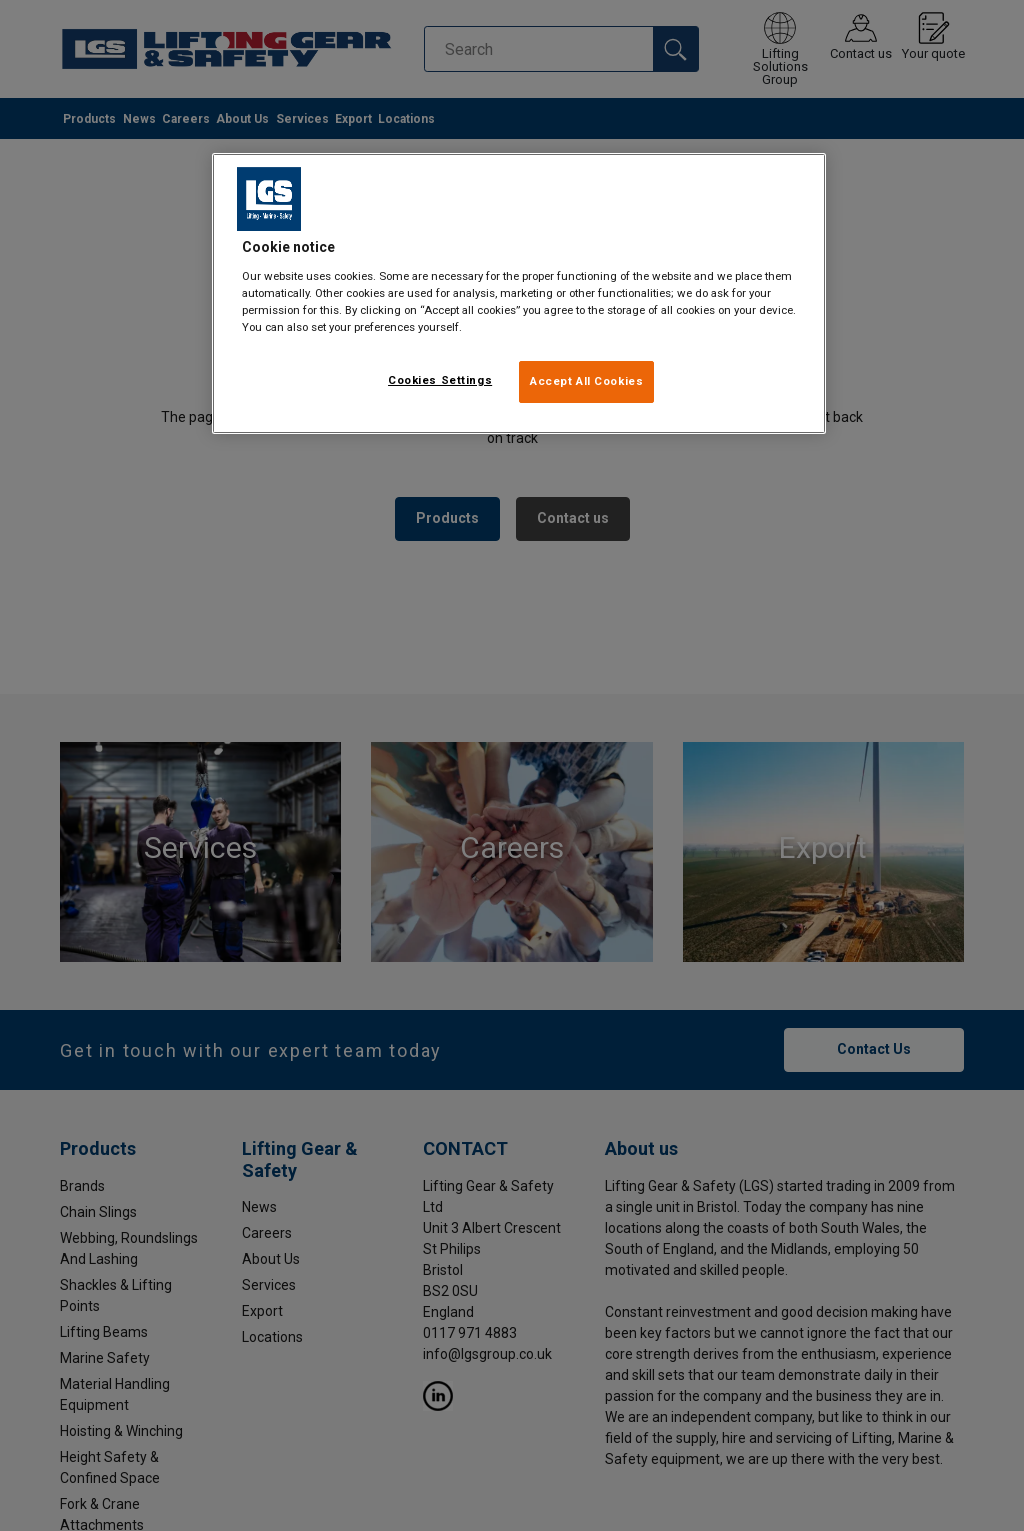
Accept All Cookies (586, 381)
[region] (519, 293)
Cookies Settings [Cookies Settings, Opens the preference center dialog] (440, 380)
